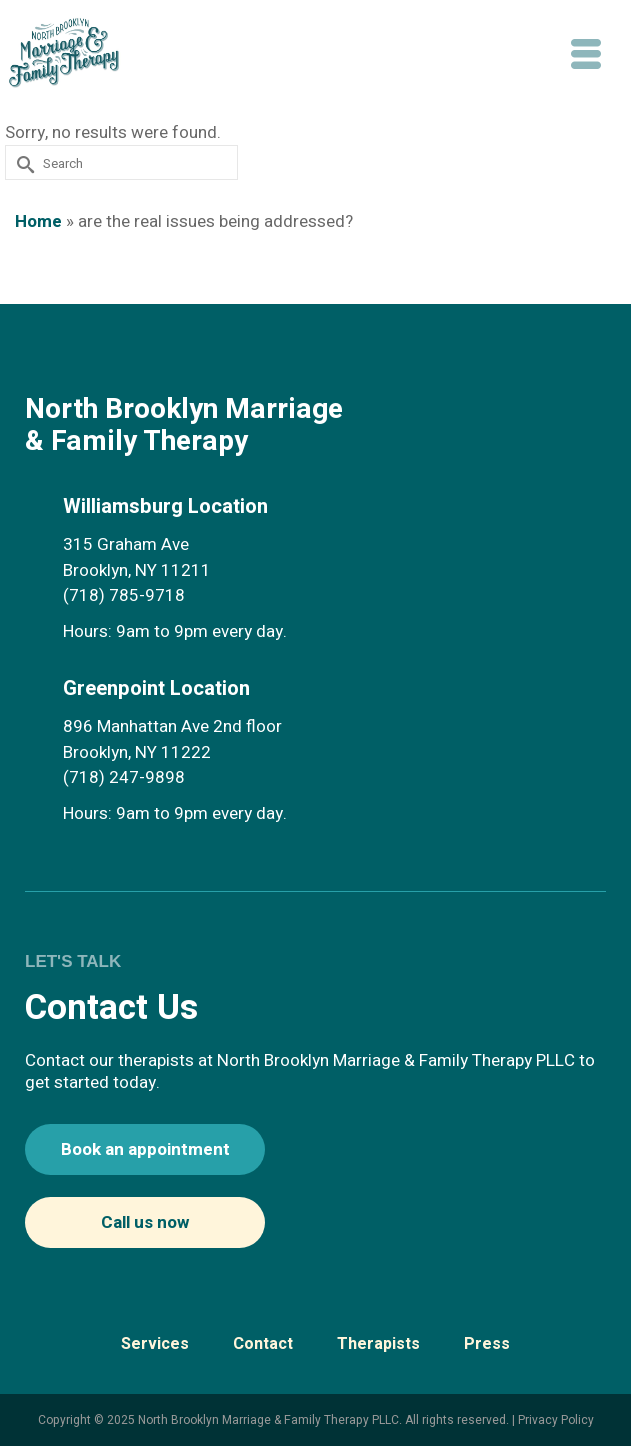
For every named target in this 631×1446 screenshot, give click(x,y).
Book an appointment (145, 1149)
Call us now (145, 1222)
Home (38, 221)
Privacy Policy (556, 1420)
